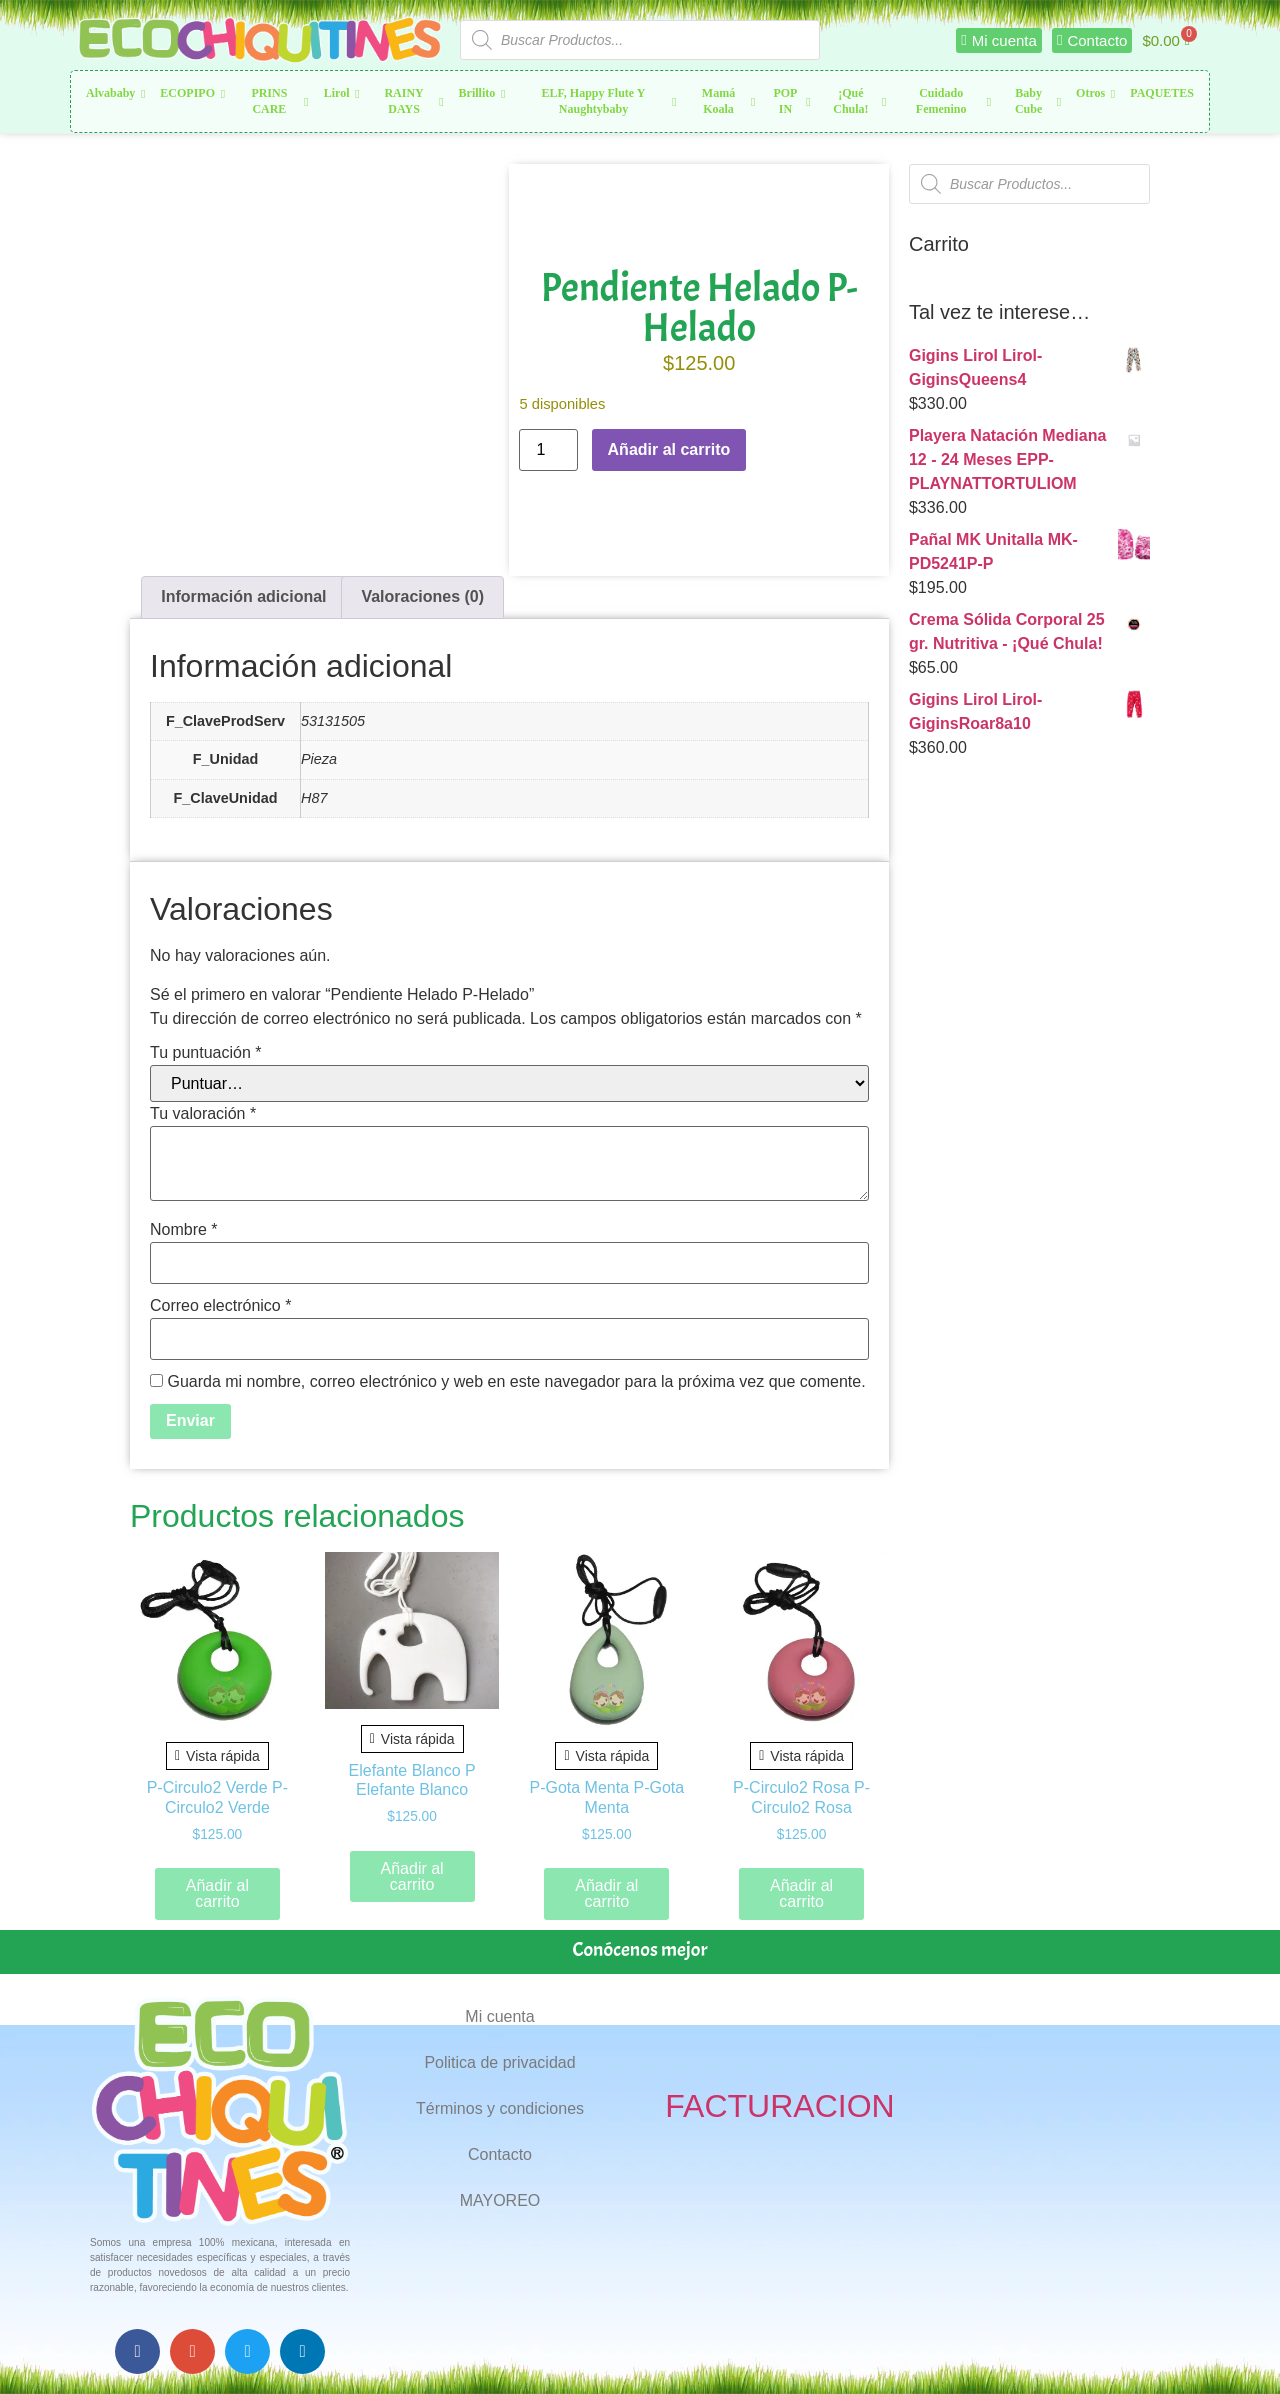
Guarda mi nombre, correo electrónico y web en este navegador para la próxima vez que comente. (516, 1382)
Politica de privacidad (499, 2062)
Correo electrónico (220, 1306)
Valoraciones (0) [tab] (422, 596)
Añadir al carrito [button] (217, 1893)
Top (1232, 2346)
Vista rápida (217, 1756)
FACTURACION (779, 2106)
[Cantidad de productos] (548, 450)
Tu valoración (203, 1114)
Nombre (184, 1230)
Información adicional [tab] (243, 596)
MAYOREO (500, 2200)
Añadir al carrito (669, 449)
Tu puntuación (206, 1053)
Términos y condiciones (500, 2108)
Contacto (500, 2154)
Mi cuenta (499, 2016)
